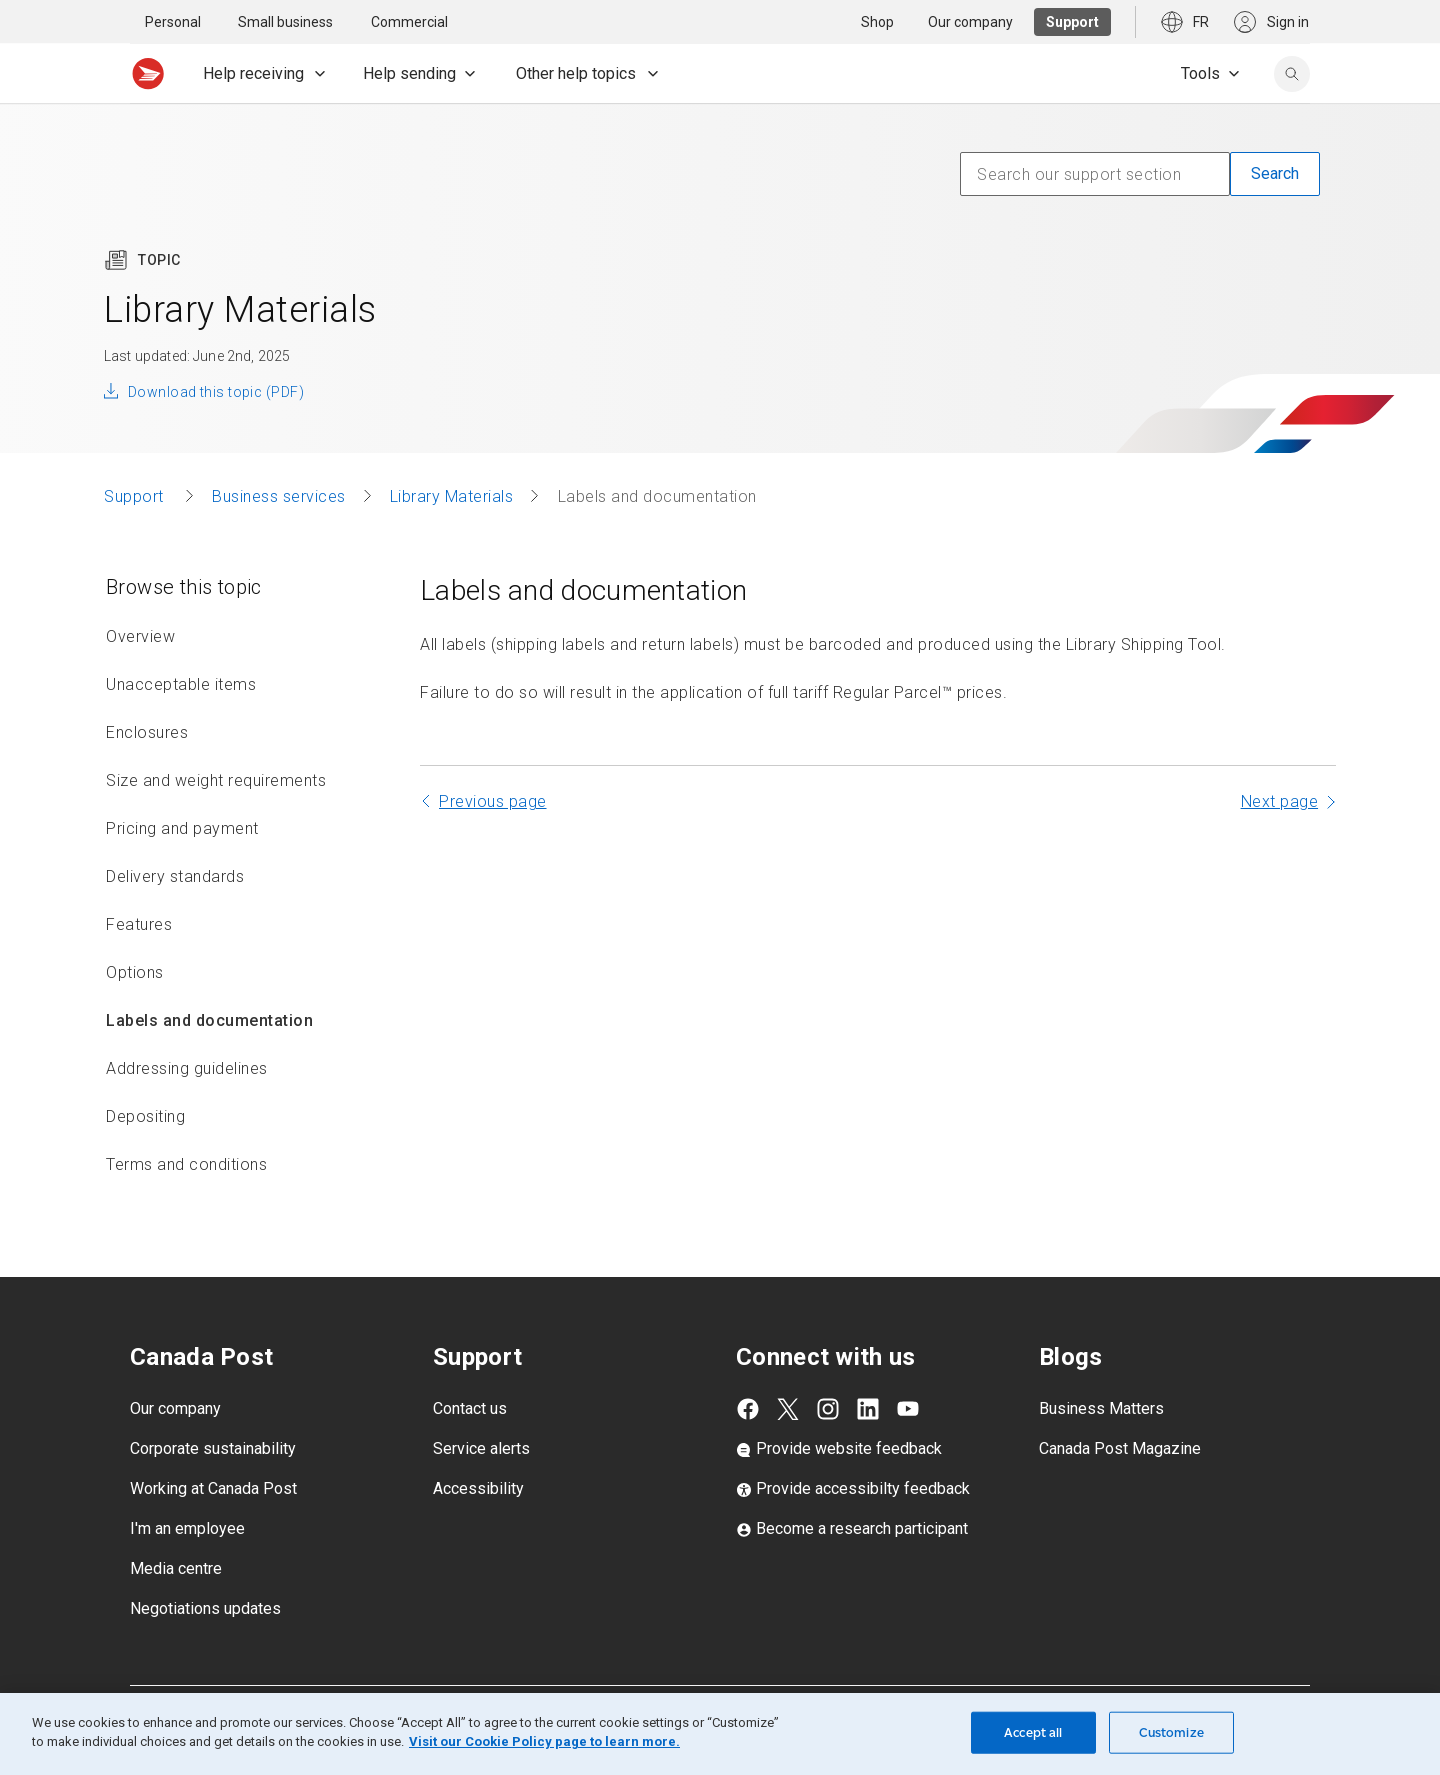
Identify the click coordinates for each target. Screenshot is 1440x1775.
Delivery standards (175, 876)
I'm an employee (187, 1528)
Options (135, 972)
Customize (1171, 1732)
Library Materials (452, 496)
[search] (1292, 74)
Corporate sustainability (213, 1448)
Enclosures (147, 732)
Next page (1280, 801)
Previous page (493, 801)
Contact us (470, 1408)
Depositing (145, 1116)
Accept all (1033, 1732)
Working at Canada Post (213, 1488)
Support (136, 496)
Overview (140, 636)
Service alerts (481, 1448)
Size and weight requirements (216, 780)
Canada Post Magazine (1120, 1448)
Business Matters (1101, 1408)
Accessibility (478, 1488)
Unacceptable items (181, 684)
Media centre (176, 1568)
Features (139, 924)
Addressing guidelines (187, 1068)
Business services (279, 496)
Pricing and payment (182, 828)
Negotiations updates (205, 1608)
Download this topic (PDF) (216, 392)
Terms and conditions (186, 1164)
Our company (175, 1408)
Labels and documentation (209, 1020)
